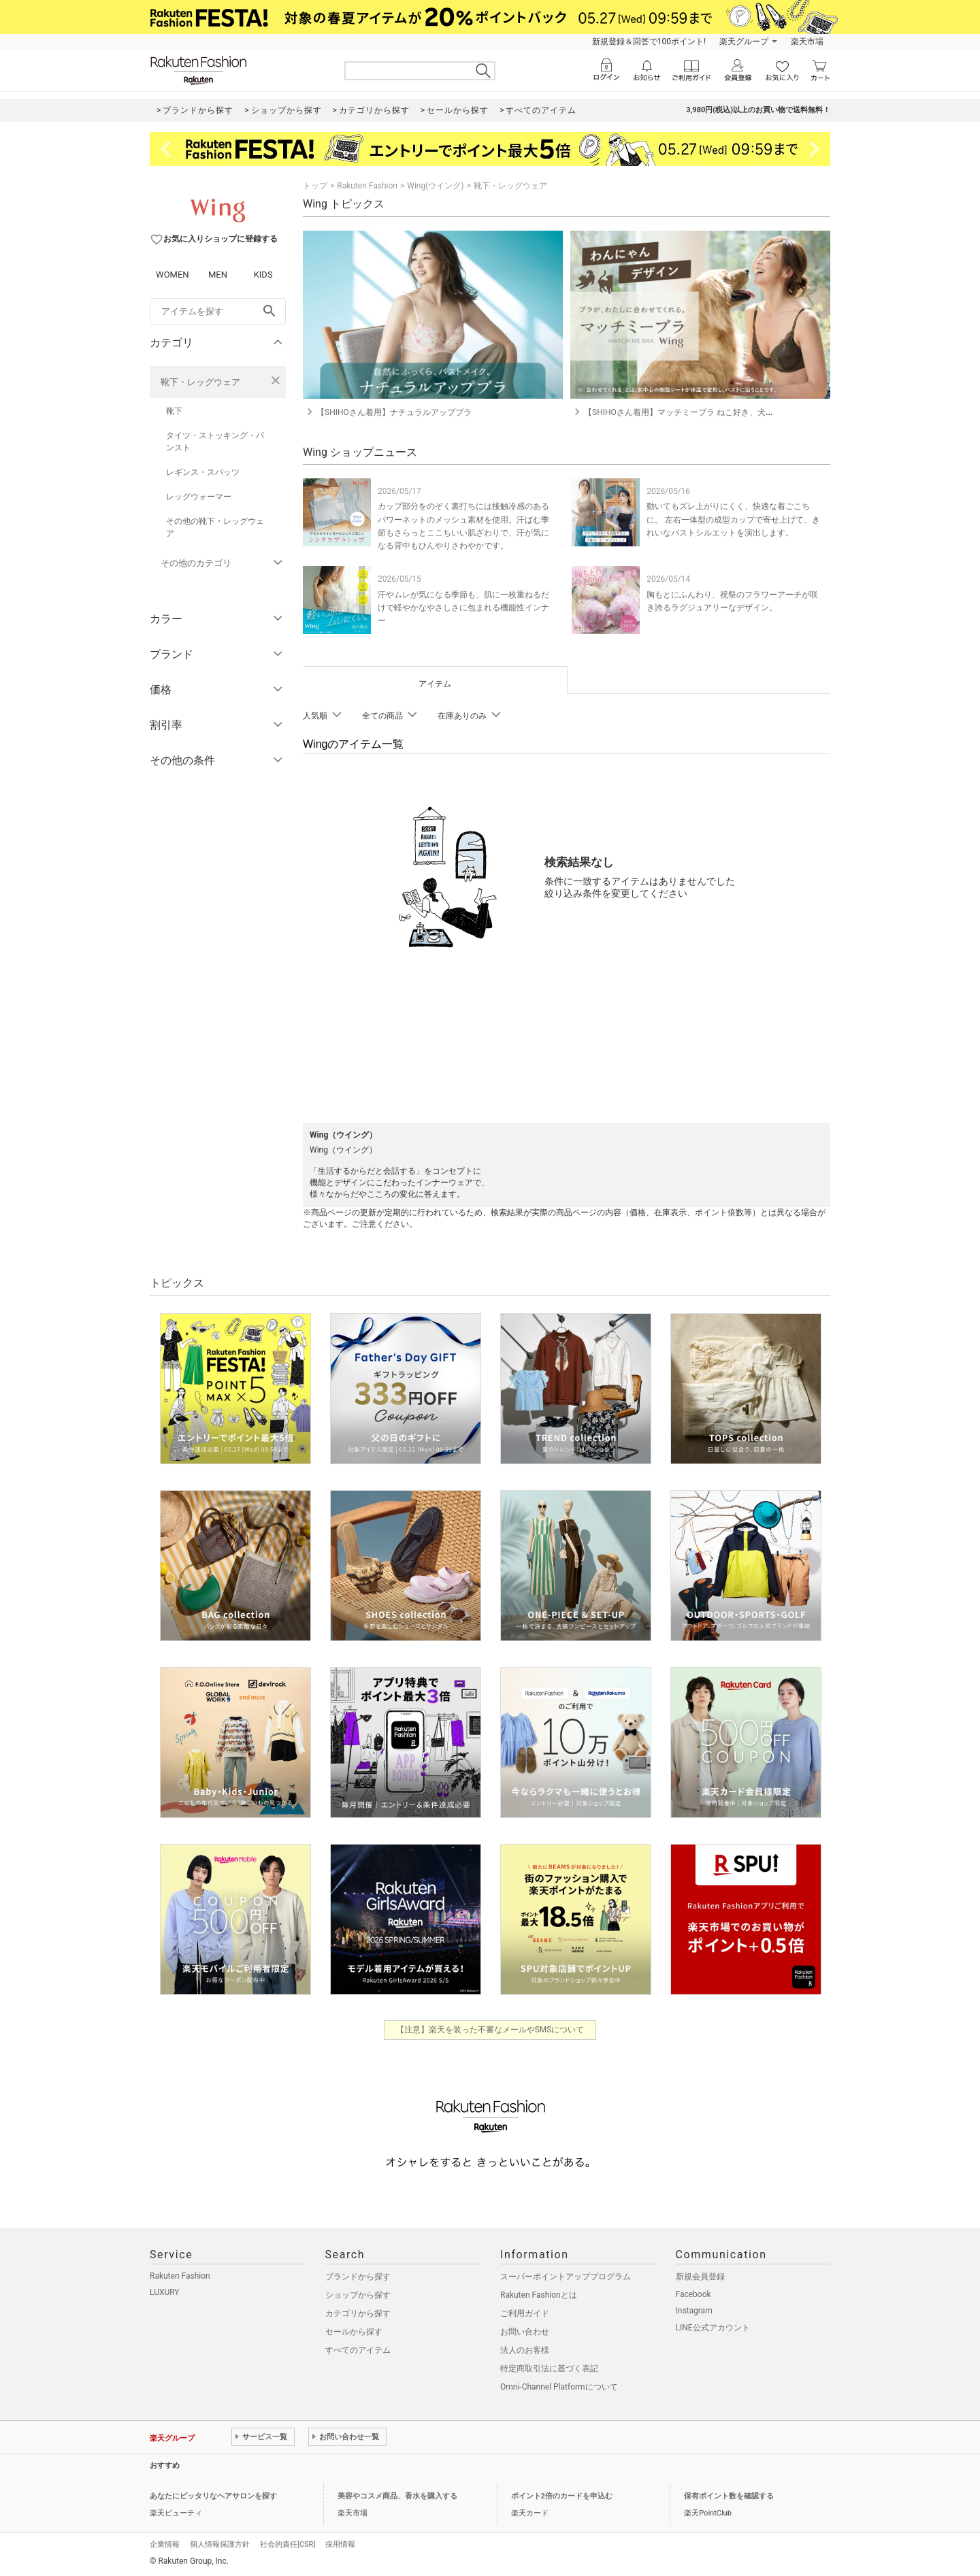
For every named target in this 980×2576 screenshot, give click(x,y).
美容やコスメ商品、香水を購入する (397, 2496)
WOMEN (172, 274)
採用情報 (340, 2544)
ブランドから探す (358, 2276)
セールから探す (353, 2331)
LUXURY (165, 2292)
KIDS (263, 274)
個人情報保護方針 (220, 2544)
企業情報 (165, 2544)
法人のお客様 (524, 2350)
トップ (315, 186)
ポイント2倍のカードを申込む (561, 2496)
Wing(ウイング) (435, 186)
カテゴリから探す (358, 2313)
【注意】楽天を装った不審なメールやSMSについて (490, 2029)
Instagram (694, 2310)
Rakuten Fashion (367, 186)
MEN (217, 274)
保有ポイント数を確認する (729, 2496)
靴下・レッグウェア (200, 382)
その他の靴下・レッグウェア (215, 527)
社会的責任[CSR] (287, 2544)
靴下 (174, 411)
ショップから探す (358, 2295)
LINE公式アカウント (713, 2327)
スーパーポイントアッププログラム (565, 2276)
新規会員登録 (700, 2276)
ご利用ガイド (524, 2313)
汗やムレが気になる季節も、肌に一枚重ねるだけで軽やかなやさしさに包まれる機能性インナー (463, 607)
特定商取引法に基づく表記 (549, 2368)
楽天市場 (807, 41)
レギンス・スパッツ (203, 472)
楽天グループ (743, 41)
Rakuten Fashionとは (538, 2295)
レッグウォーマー (198, 496)
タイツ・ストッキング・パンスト (215, 441)
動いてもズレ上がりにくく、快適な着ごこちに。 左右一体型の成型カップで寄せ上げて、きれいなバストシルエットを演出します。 (733, 519)
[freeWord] (218, 311)
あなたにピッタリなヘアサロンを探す (213, 2496)
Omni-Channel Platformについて (559, 2387)
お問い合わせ (524, 2331)
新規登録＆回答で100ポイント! (649, 41)
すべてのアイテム (358, 2350)
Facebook (693, 2294)
